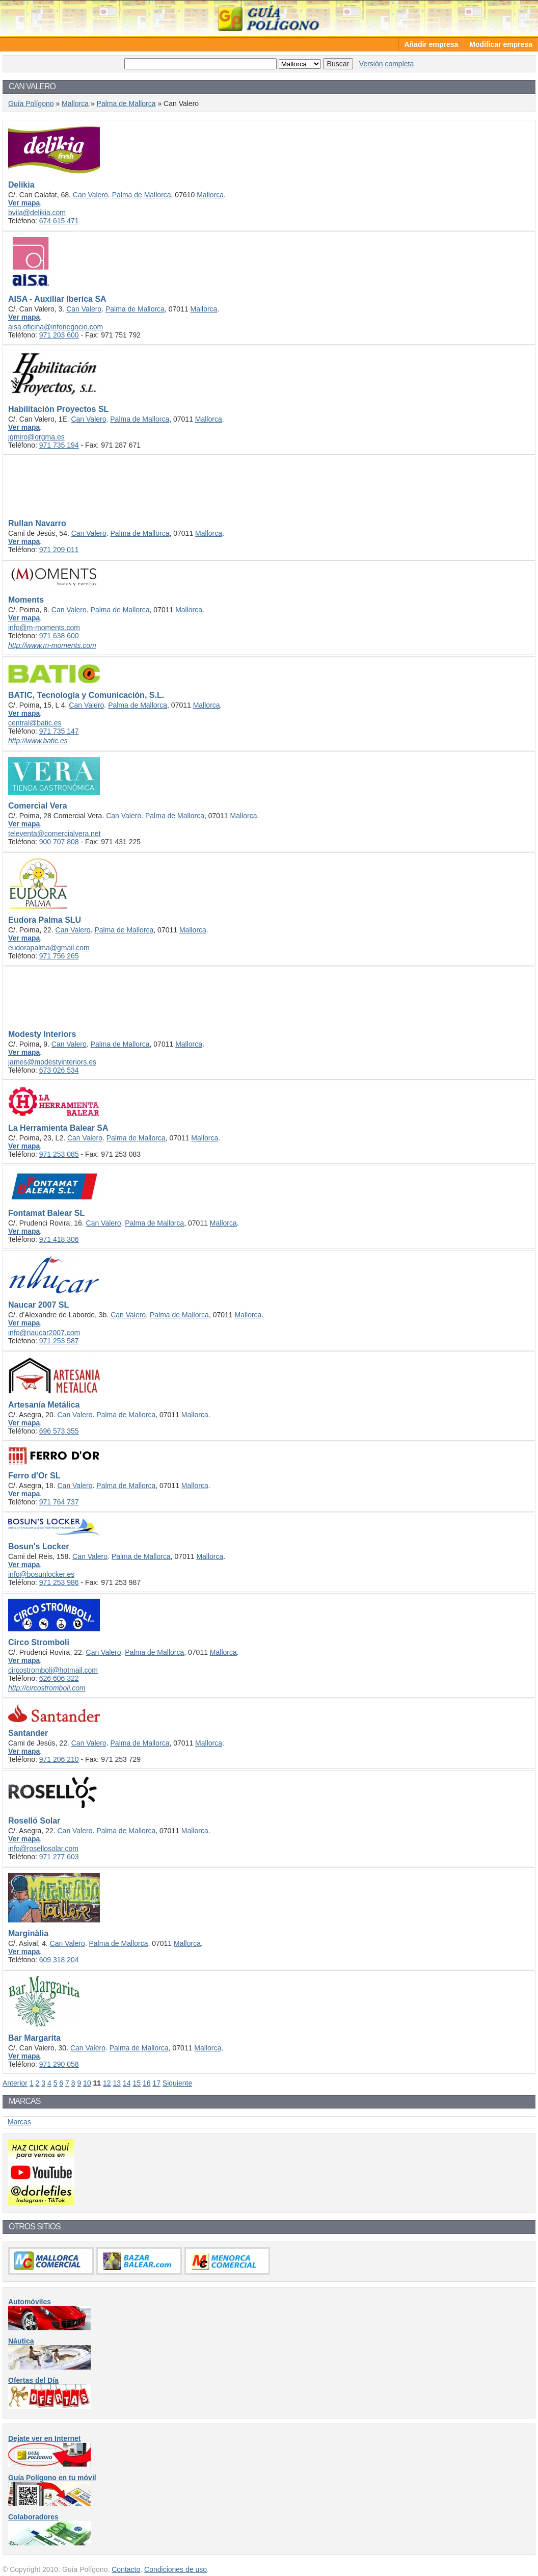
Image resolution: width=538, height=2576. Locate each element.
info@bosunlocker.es (41, 1574)
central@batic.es (34, 723)
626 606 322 (59, 1678)
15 (136, 2083)
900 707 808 (59, 842)
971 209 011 (59, 549)
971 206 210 (59, 1759)
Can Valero (90, 195)
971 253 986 (59, 1582)
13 (117, 2083)
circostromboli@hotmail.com (53, 1670)
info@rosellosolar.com (43, 1848)
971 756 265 (59, 956)
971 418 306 (59, 1239)
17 (156, 2083)
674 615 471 (59, 221)
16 (147, 2083)
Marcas (19, 2122)
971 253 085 (59, 1154)
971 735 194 (59, 445)
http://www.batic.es (38, 741)
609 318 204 (59, 1960)
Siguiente (177, 2083)
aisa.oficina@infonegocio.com (55, 327)
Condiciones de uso (175, 2569)
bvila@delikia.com (37, 213)
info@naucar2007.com (44, 1333)
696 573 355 (59, 1431)
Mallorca (75, 103)
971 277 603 (59, 1857)
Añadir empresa (431, 44)
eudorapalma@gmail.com (49, 948)
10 (87, 2083)
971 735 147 (59, 731)
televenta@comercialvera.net (54, 833)
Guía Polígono (269, 18)
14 (127, 2083)
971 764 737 (59, 1502)
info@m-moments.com (44, 627)
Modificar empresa (500, 44)
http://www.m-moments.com (52, 645)
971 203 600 (59, 335)
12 (107, 2083)
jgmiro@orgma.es (36, 437)
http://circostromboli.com (47, 1688)
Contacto (126, 2569)
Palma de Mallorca (126, 103)
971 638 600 (59, 636)
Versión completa (386, 64)
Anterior (15, 2083)
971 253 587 (59, 1341)
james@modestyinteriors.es (52, 1062)
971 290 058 (59, 2064)
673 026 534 (59, 1070)
